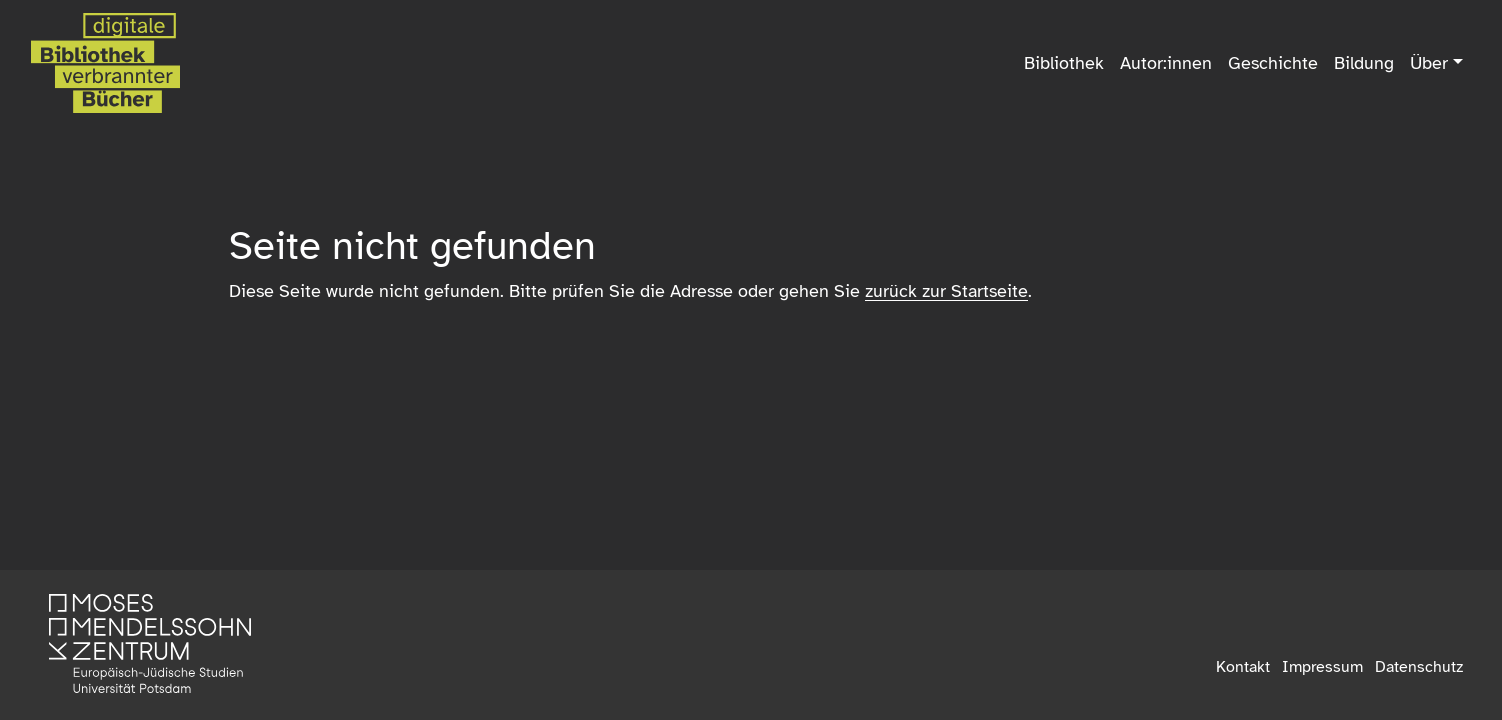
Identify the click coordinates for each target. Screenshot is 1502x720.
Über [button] (1429, 63)
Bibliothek (1064, 63)
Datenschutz (1419, 667)
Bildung (1364, 63)
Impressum (1322, 667)
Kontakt (1243, 667)
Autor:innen (1166, 63)
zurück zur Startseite (946, 291)
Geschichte (1273, 63)
